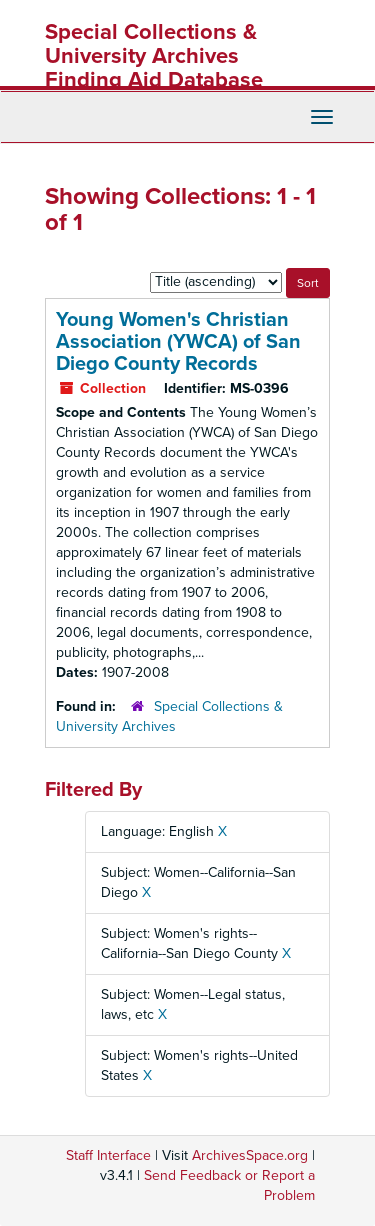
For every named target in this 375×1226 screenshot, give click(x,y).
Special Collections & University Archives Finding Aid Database (154, 56)
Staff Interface (108, 1155)
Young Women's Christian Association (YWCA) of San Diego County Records (178, 342)
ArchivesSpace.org (250, 1155)
